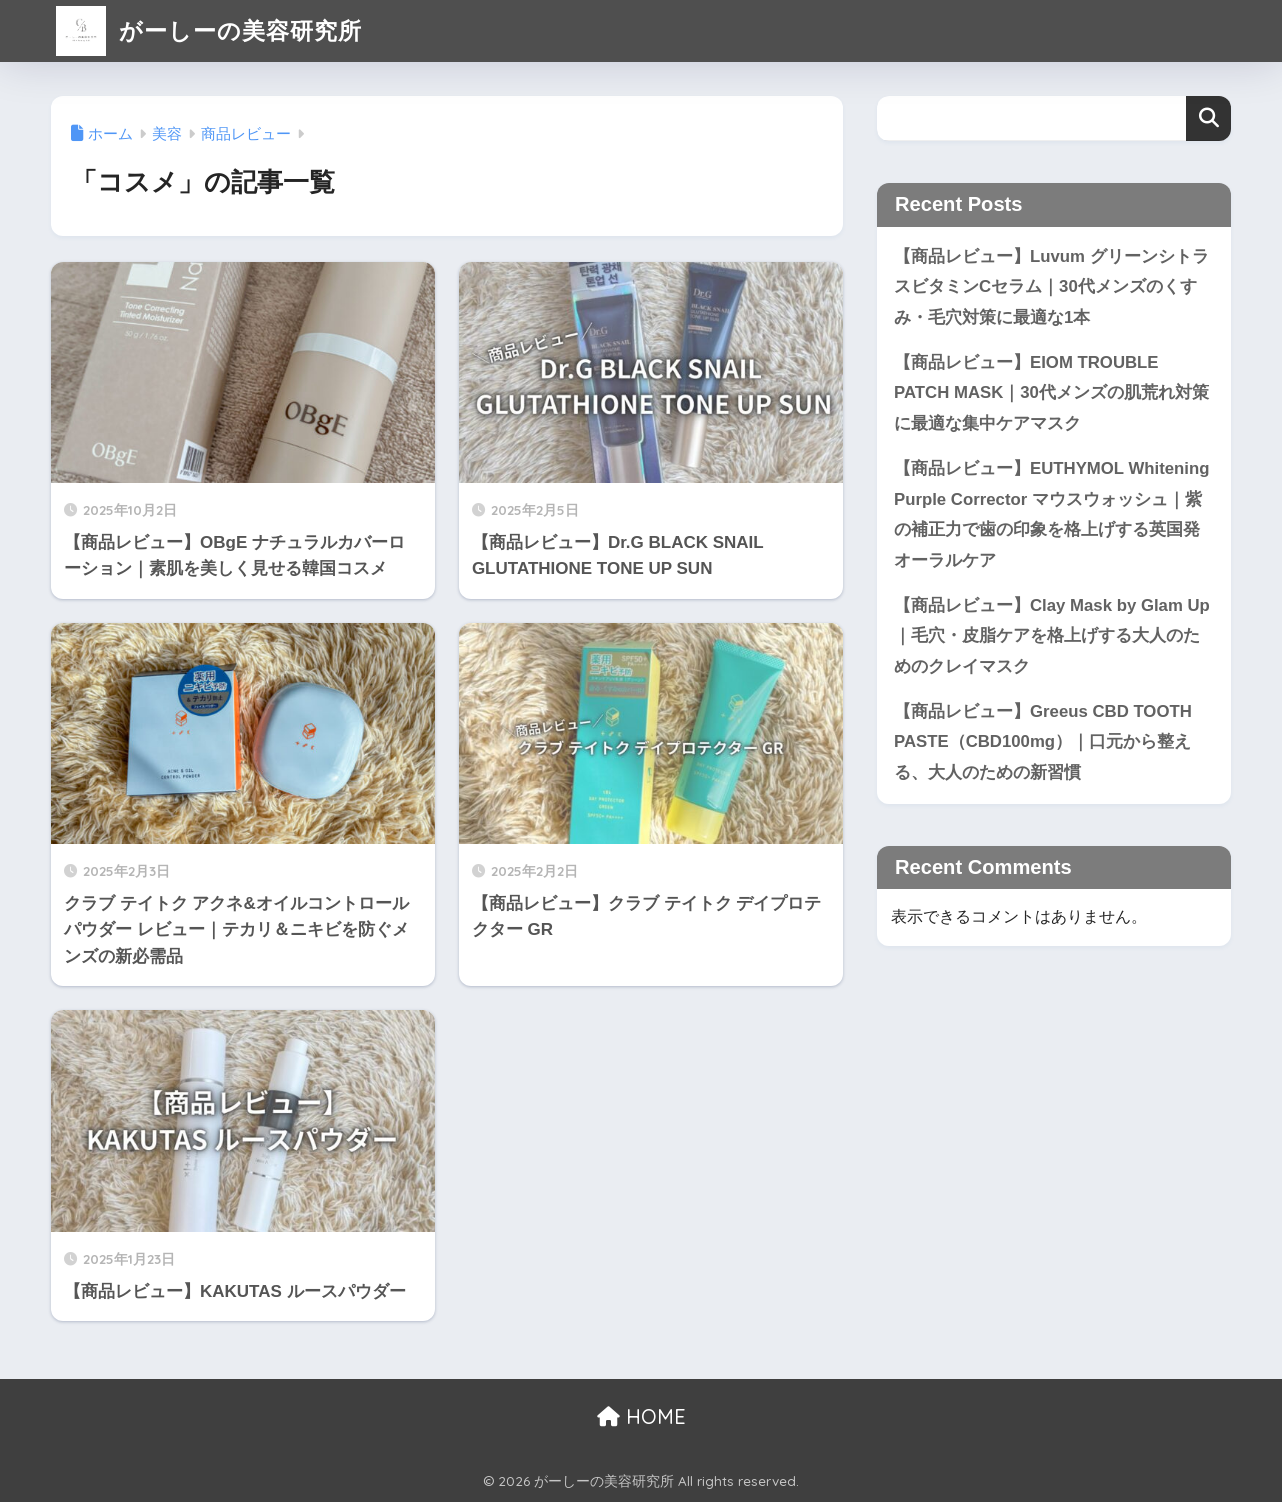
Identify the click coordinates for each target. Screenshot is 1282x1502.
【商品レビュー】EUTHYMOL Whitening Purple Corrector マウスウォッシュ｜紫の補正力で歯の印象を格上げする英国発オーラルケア (1051, 514)
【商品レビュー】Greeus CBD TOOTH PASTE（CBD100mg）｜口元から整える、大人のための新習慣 (1043, 742)
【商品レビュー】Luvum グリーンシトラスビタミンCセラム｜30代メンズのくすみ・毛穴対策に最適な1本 (1051, 287)
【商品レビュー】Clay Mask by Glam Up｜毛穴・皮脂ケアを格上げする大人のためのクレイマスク (1052, 636)
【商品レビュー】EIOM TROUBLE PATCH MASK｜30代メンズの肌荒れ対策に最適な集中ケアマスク (1051, 393)
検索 (1208, 118)
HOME (641, 1416)
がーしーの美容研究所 (209, 30)
